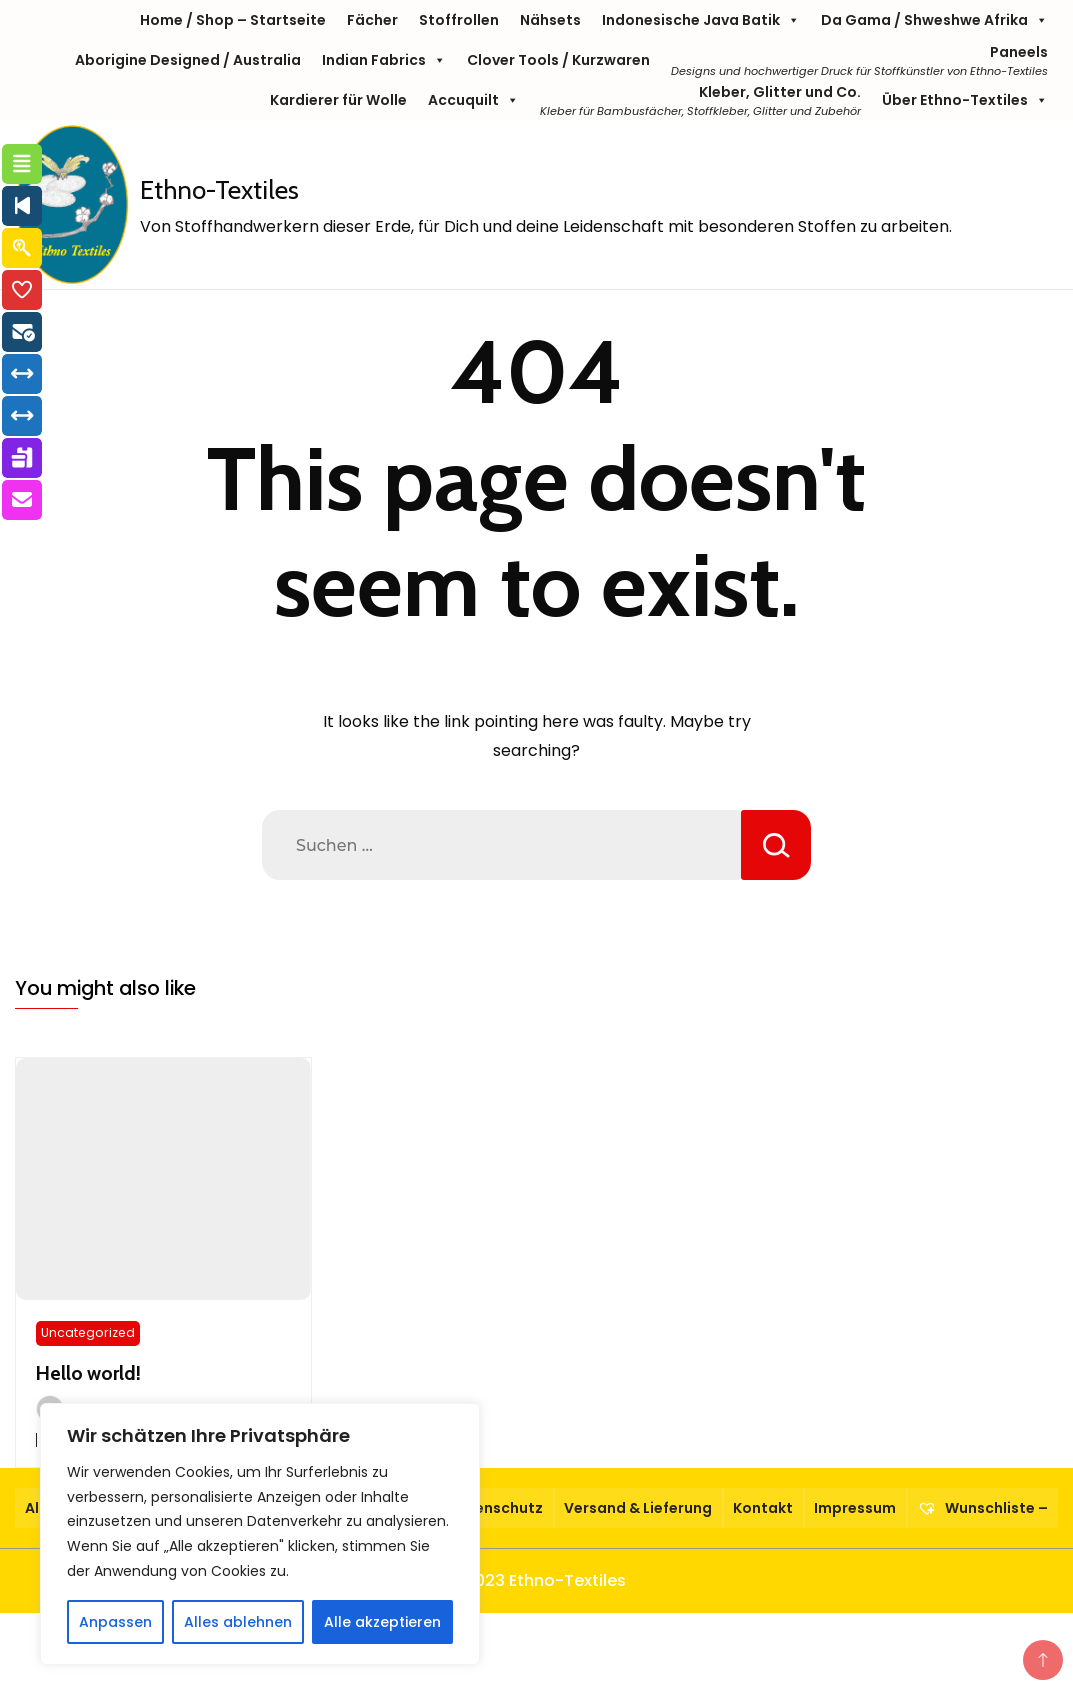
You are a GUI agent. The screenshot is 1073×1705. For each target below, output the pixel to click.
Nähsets (550, 20)
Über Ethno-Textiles (965, 100)
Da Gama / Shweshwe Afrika (934, 20)
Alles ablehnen (238, 1622)
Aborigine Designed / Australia (188, 60)
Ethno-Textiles (219, 190)
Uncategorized (88, 1332)
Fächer (372, 20)
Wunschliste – (982, 1508)
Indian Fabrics (384, 60)
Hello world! (88, 1373)
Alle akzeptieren (382, 1622)
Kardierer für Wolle (338, 100)
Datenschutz (495, 1508)
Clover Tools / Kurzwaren (558, 60)
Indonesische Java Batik (701, 20)
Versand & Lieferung (638, 1508)
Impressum (855, 1508)
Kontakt (763, 1508)
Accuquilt (473, 100)
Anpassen (115, 1622)
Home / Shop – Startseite (233, 20)
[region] (260, 1534)
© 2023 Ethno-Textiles (537, 1580)
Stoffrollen (459, 20)
